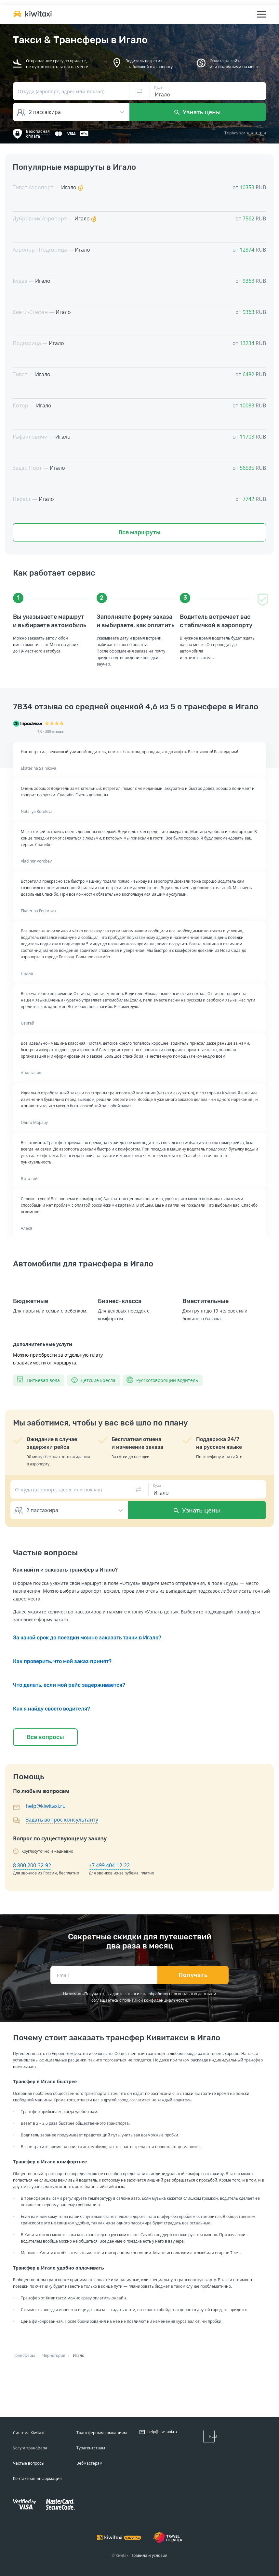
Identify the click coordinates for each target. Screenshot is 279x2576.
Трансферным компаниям (101, 2432)
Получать (193, 1975)
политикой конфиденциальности (154, 2000)
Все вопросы (45, 1737)
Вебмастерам (89, 2463)
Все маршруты (139, 532)
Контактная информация (37, 2478)
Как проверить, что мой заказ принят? (62, 1661)
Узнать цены (197, 112)
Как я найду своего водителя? (51, 1709)
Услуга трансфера (30, 2448)
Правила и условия (148, 2555)
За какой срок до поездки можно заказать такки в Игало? (87, 1638)
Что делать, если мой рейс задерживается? (69, 1685)
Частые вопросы (28, 2463)
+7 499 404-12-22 (109, 1865)
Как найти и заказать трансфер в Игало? (65, 1570)
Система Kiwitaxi (28, 2432)
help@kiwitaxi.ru (46, 1806)
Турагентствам (90, 2448)
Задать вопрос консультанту (62, 1819)
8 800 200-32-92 (32, 1865)
